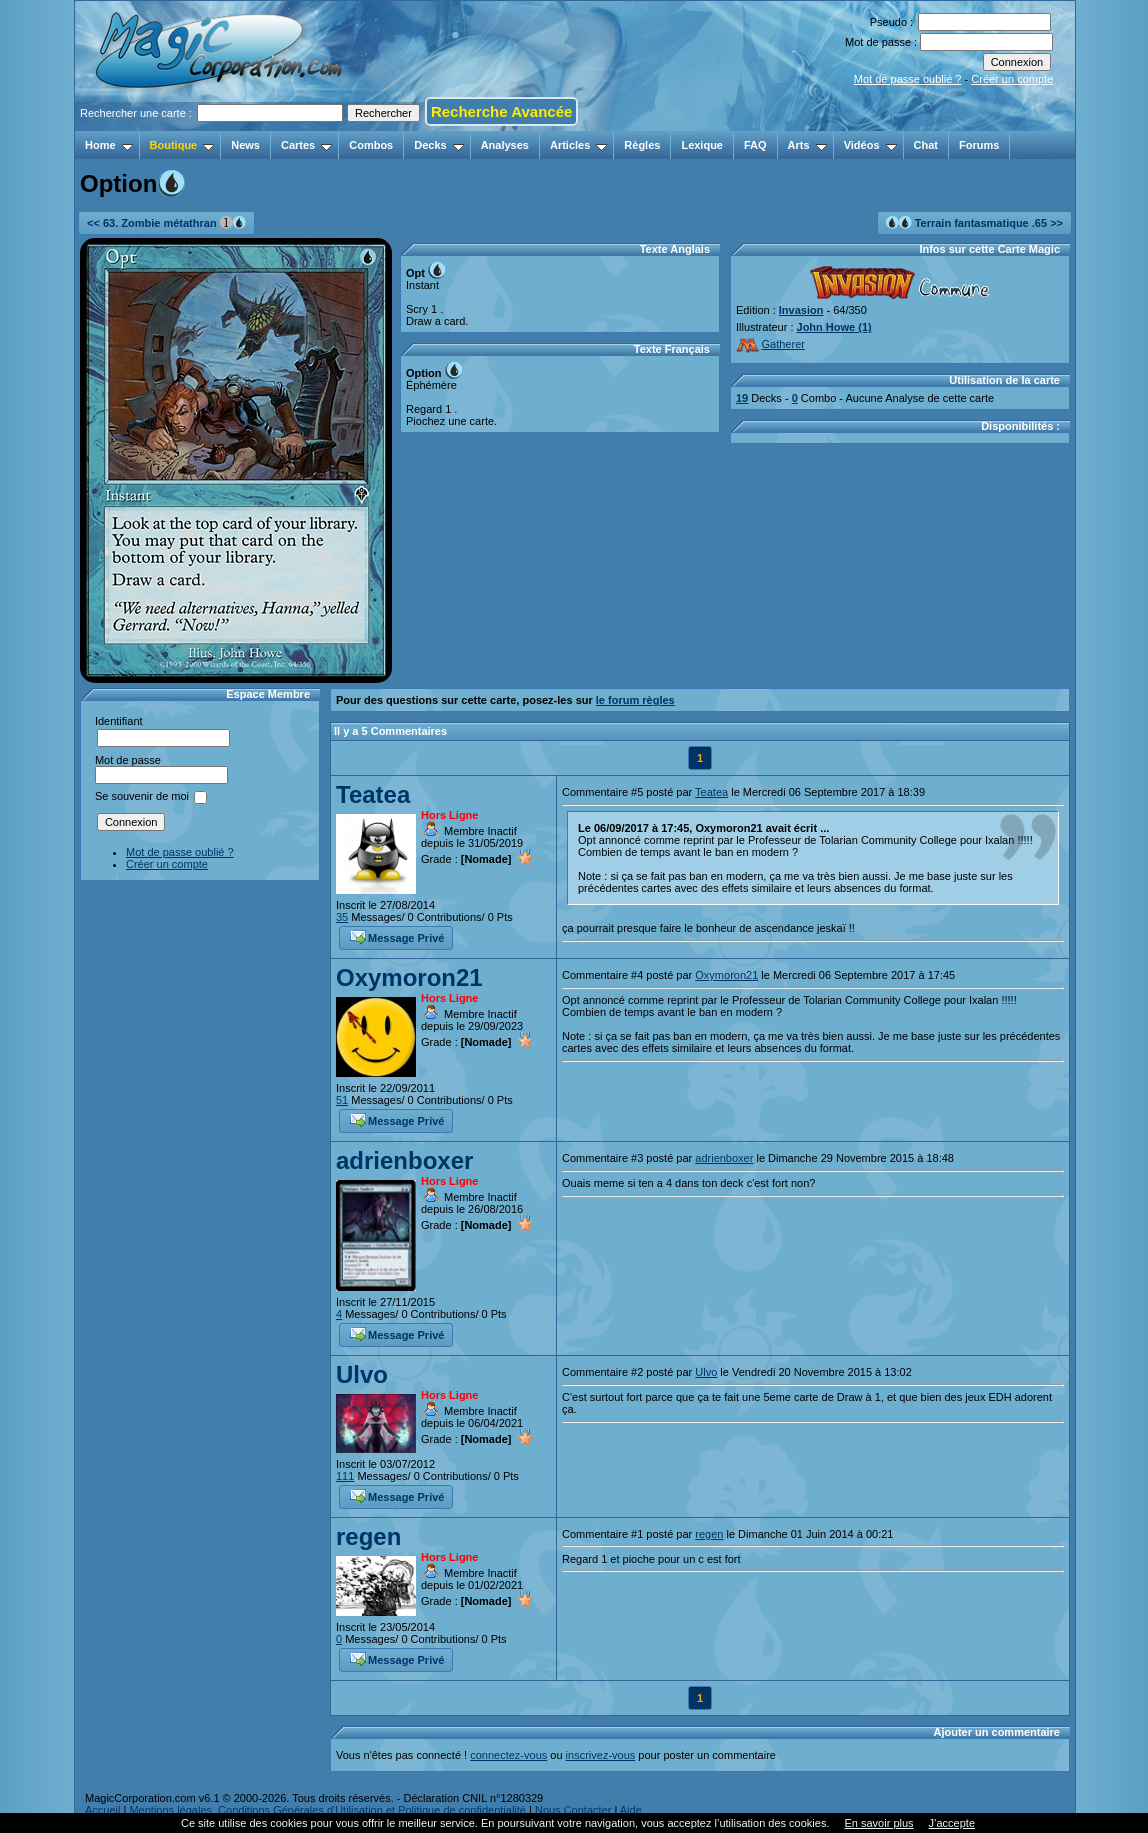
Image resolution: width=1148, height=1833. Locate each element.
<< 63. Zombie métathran (166, 222)
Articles (578, 145)
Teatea (373, 794)
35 (342, 917)
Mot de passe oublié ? (908, 79)
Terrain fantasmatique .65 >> (974, 222)
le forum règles (635, 700)
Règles (642, 145)
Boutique (182, 145)
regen (368, 1536)
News (245, 145)
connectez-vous (508, 1755)
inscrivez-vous (601, 1755)
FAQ (755, 145)
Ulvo (362, 1374)
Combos (371, 145)
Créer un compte (1012, 79)
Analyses (505, 145)
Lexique (702, 145)
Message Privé (397, 936)
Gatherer (770, 344)
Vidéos (870, 145)
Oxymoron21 (409, 977)
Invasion (801, 310)
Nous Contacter (573, 1810)
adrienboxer (404, 1160)
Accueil (102, 1810)
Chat (926, 145)
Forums (979, 145)
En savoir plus (878, 1823)
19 (742, 398)
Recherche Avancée (501, 111)
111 (345, 1476)
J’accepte (952, 1823)
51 (342, 1100)
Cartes (306, 145)
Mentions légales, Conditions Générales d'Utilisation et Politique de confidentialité (327, 1810)
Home (109, 145)
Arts (807, 145)
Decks (438, 145)
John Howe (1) (834, 327)
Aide (631, 1810)
